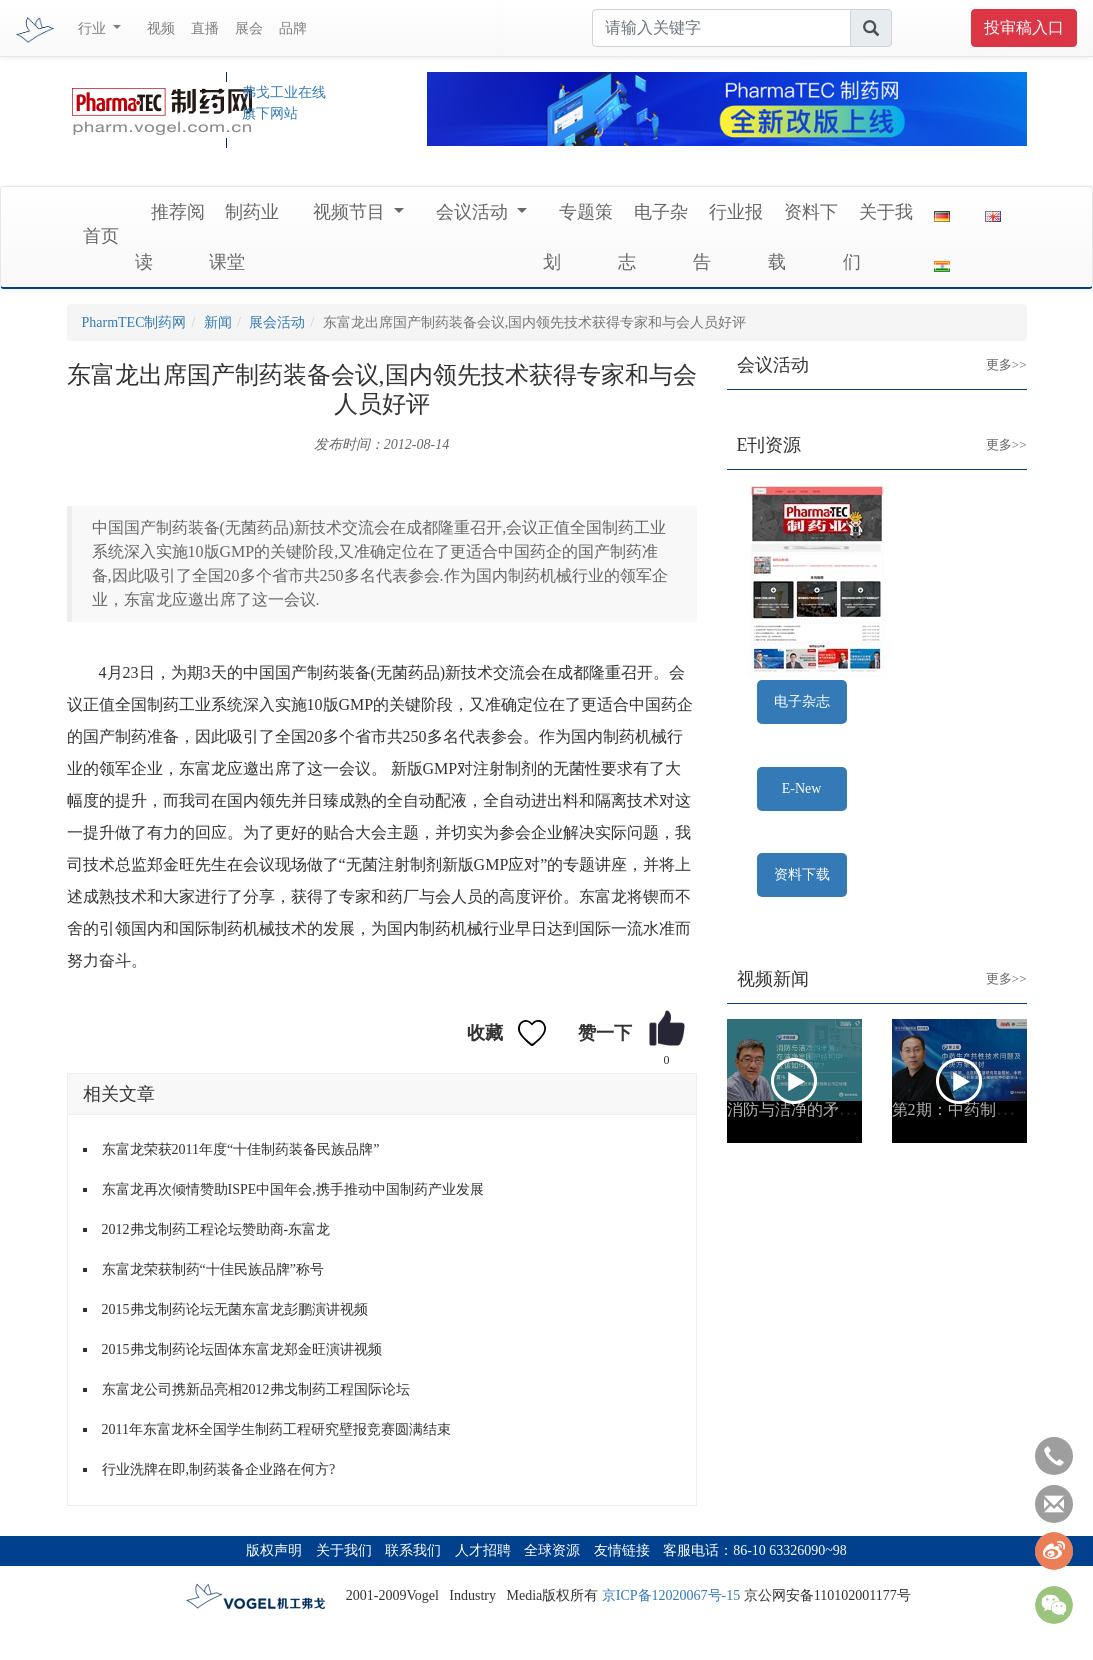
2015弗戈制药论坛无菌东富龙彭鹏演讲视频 (235, 1309)
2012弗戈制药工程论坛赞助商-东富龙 (216, 1229)
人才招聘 (483, 1550)
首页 (101, 236)
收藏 (485, 1033)
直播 (205, 28)
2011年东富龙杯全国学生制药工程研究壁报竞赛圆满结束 (276, 1429)
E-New (802, 788)
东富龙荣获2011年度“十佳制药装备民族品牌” (241, 1149)
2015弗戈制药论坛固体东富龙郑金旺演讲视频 (242, 1349)
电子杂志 (802, 701)
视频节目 (351, 212)
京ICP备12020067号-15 (671, 1595)
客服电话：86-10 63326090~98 (755, 1550)
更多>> (991, 349)
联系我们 (413, 1550)
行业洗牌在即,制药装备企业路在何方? (219, 1469)
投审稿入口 (1024, 27)
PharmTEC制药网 (134, 322)
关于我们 (344, 1550)
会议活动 (474, 212)
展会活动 (277, 322)
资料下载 (802, 874)
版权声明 (274, 1550)
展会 (249, 28)
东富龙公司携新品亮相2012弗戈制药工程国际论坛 (256, 1389)
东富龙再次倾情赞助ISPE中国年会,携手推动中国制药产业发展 (293, 1189)
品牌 (293, 28)
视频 (161, 28)
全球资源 (552, 1550)
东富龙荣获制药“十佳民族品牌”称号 (213, 1269)
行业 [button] (94, 28)
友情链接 (622, 1550)
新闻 (218, 322)
